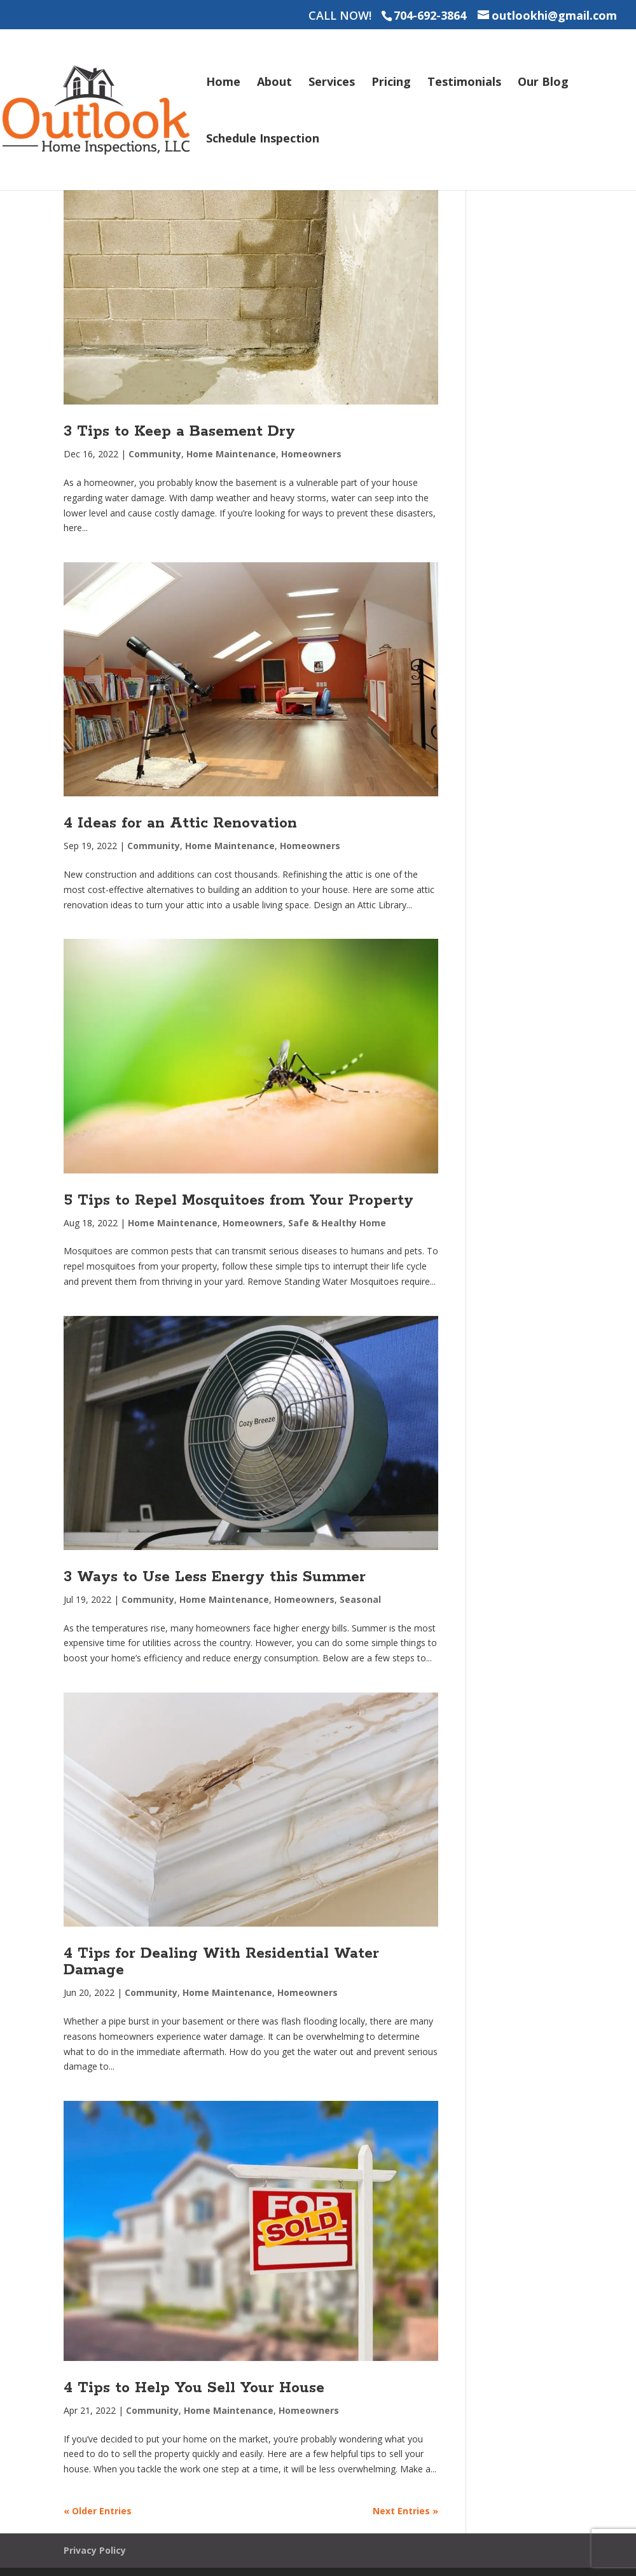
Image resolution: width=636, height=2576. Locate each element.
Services (331, 83)
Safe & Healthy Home (337, 1223)
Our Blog (543, 83)
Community (154, 454)
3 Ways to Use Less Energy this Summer (215, 1577)
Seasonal (360, 1599)
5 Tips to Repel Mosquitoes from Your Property (238, 1200)
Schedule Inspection (262, 140)
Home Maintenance (231, 454)
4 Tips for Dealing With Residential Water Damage (221, 1961)
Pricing (391, 83)
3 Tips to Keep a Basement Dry (179, 431)
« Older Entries (98, 2511)
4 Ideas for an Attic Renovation (180, 823)
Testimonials (464, 83)
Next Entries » (405, 2511)
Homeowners (311, 454)
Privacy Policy (95, 2550)
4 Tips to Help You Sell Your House (194, 2388)
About (274, 83)
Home (223, 83)
